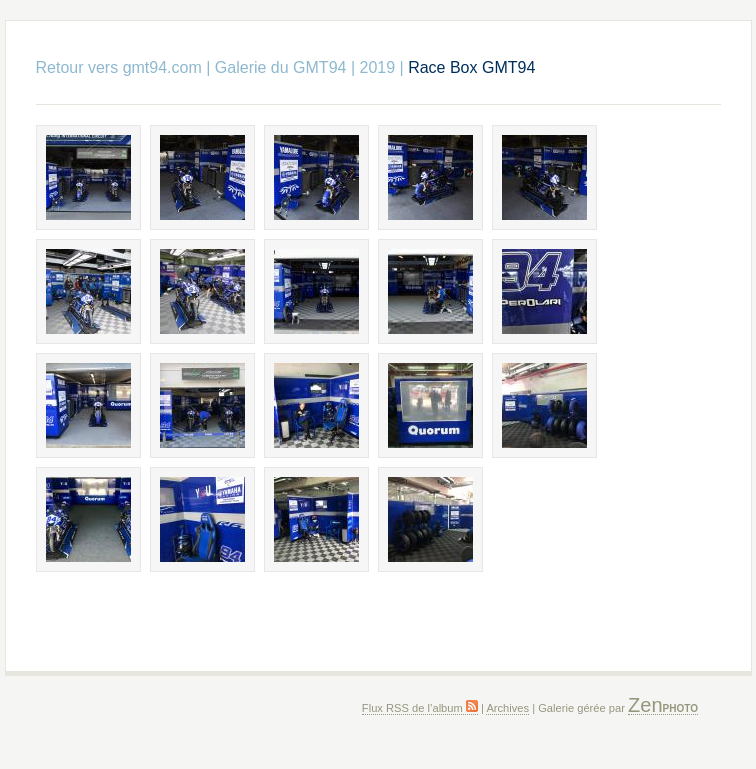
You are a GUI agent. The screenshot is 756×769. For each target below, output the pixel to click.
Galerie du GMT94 (281, 67)
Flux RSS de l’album (420, 708)
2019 (377, 67)
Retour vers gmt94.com (119, 67)
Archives (507, 708)
